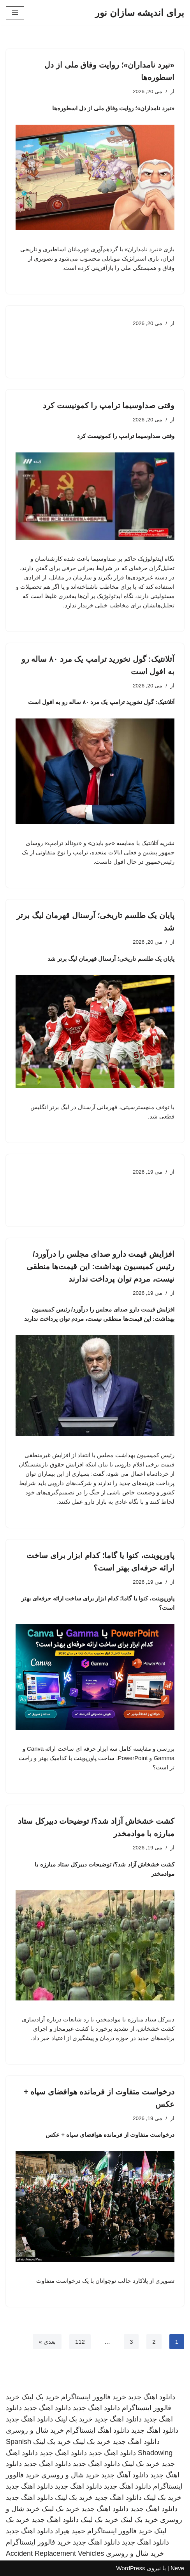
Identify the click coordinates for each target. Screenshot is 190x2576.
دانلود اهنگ (113, 2430)
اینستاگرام (80, 2430)
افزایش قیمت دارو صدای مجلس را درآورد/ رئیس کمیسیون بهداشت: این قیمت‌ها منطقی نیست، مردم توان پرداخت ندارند (100, 1266)
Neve (177, 2568)
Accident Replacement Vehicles (55, 2553)
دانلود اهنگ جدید (151, 2397)
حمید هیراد (70, 2531)
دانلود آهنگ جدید (124, 2475)
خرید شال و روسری (35, 2430)
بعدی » (47, 2341)
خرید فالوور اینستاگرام (93, 2397)
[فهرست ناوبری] (15, 12)
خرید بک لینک (40, 2397)
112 (80, 2341)
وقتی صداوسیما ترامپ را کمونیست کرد (108, 405)
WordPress (130, 2568)
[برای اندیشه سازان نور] (139, 12)
